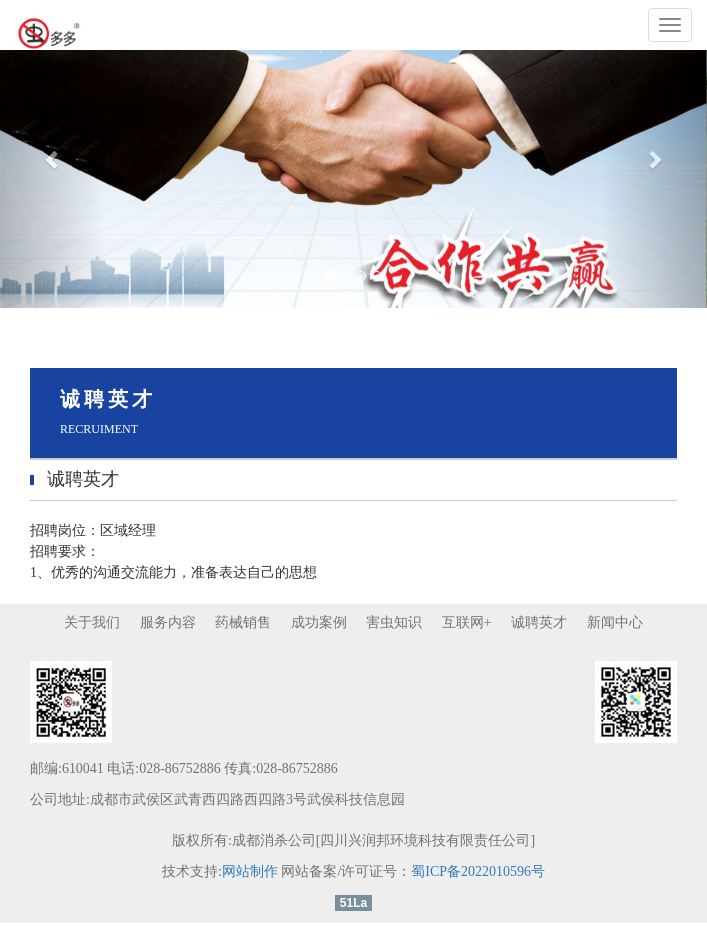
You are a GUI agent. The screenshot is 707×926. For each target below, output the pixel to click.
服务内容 (168, 622)
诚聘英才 (539, 622)
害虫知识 (394, 622)
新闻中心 (615, 622)
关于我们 (92, 622)
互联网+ (467, 622)
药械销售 (243, 622)
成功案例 (319, 622)
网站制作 (250, 871)
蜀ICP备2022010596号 (478, 871)
